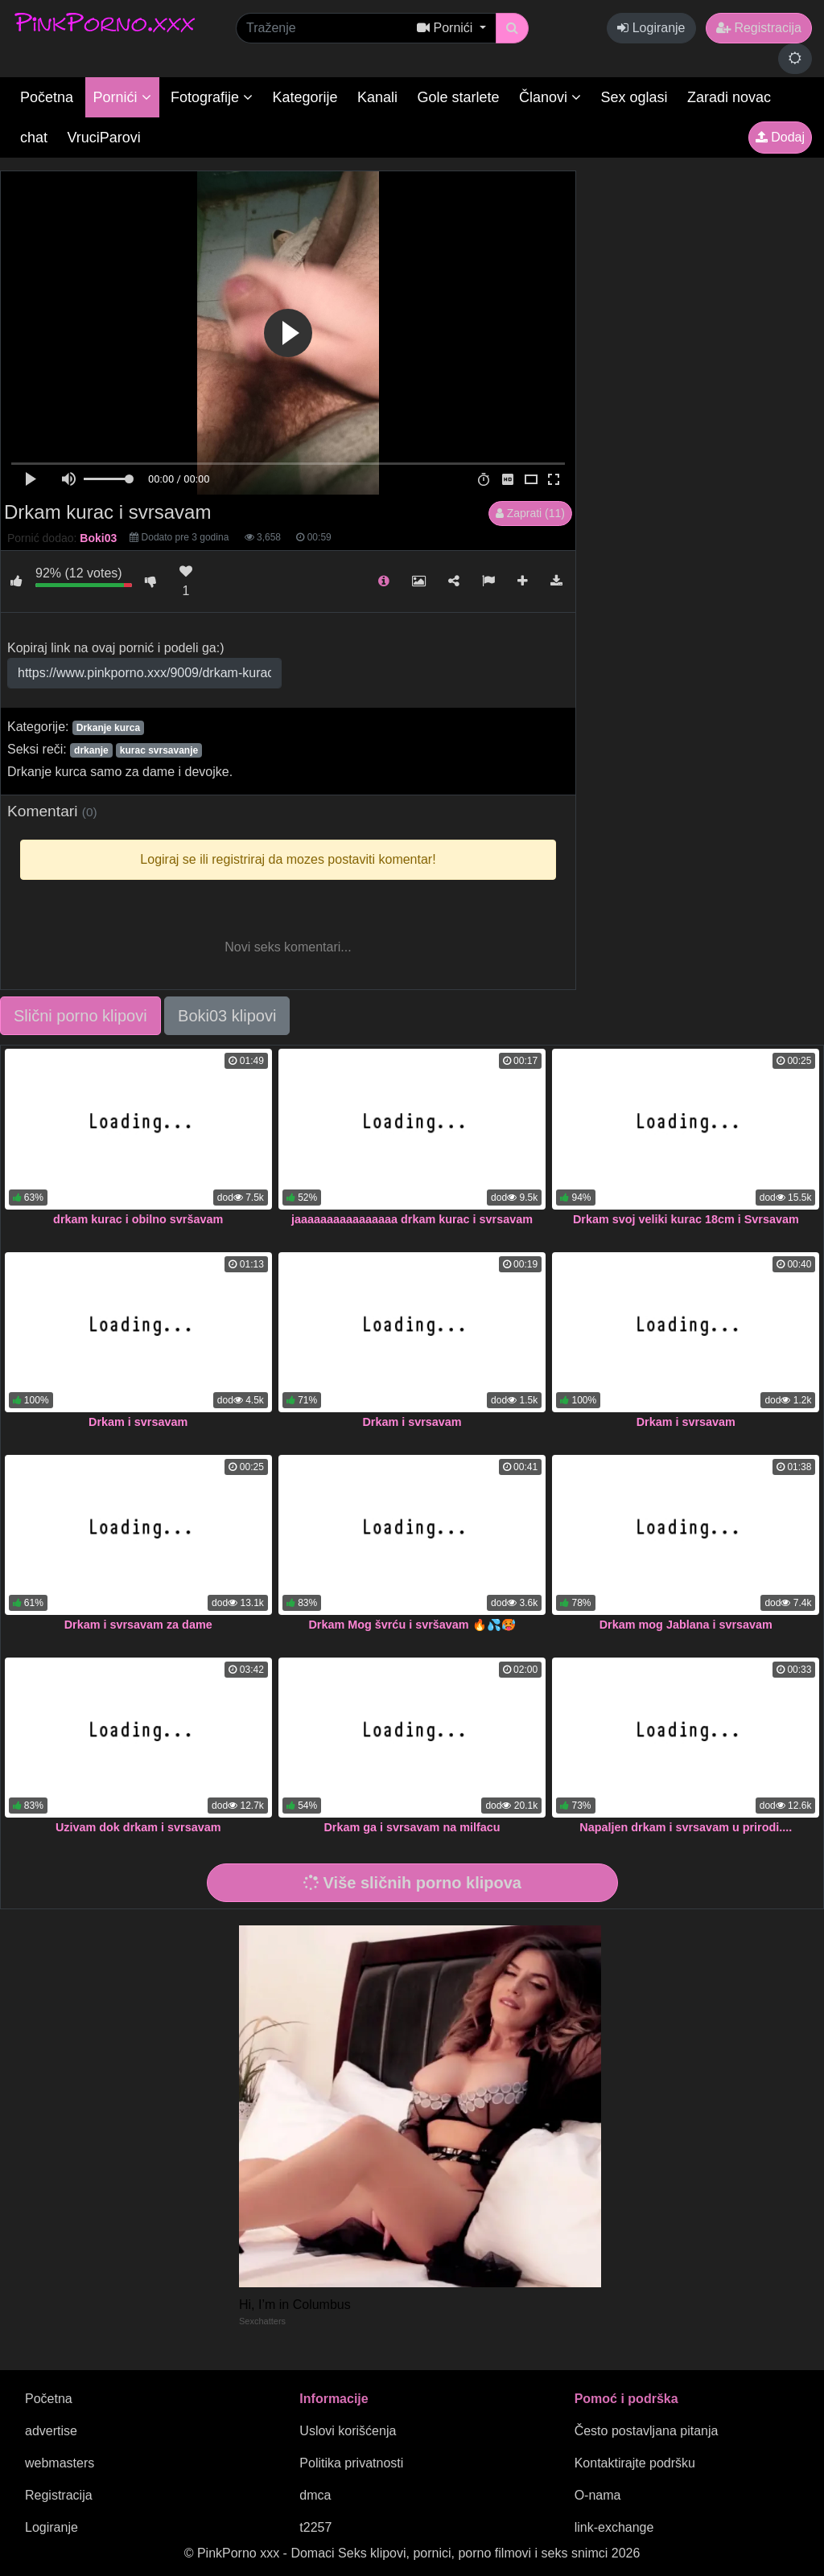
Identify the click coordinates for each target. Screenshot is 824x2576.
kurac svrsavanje (159, 750)
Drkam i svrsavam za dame (138, 1624)
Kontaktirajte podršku (635, 2463)
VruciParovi (103, 137)
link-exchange (614, 2527)
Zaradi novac (729, 97)
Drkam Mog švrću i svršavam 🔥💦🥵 (411, 1624)
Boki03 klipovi (227, 1016)
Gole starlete (459, 97)
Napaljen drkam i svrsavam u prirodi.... (685, 1827)
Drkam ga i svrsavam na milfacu (411, 1827)
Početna (46, 97)
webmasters (59, 2463)
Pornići (122, 97)
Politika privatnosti (351, 2463)
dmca (315, 2495)
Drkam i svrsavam (138, 1421)
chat (33, 137)
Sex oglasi (634, 97)
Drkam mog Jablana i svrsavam (685, 1624)
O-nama (598, 2495)
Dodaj (780, 137)
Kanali (377, 97)
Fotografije (212, 97)
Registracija (758, 28)
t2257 (315, 2527)
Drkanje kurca (108, 727)
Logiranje (651, 28)
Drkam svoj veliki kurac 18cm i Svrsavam (686, 1219)
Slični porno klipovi (80, 1016)
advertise (51, 2431)
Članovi (550, 97)
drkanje (91, 750)
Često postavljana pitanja (647, 2431)
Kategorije (305, 97)
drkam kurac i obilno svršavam (138, 1219)
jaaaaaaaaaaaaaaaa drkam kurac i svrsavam (412, 1219)
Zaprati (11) (530, 513)
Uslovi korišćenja (347, 2431)
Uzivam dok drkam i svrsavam (138, 1827)
